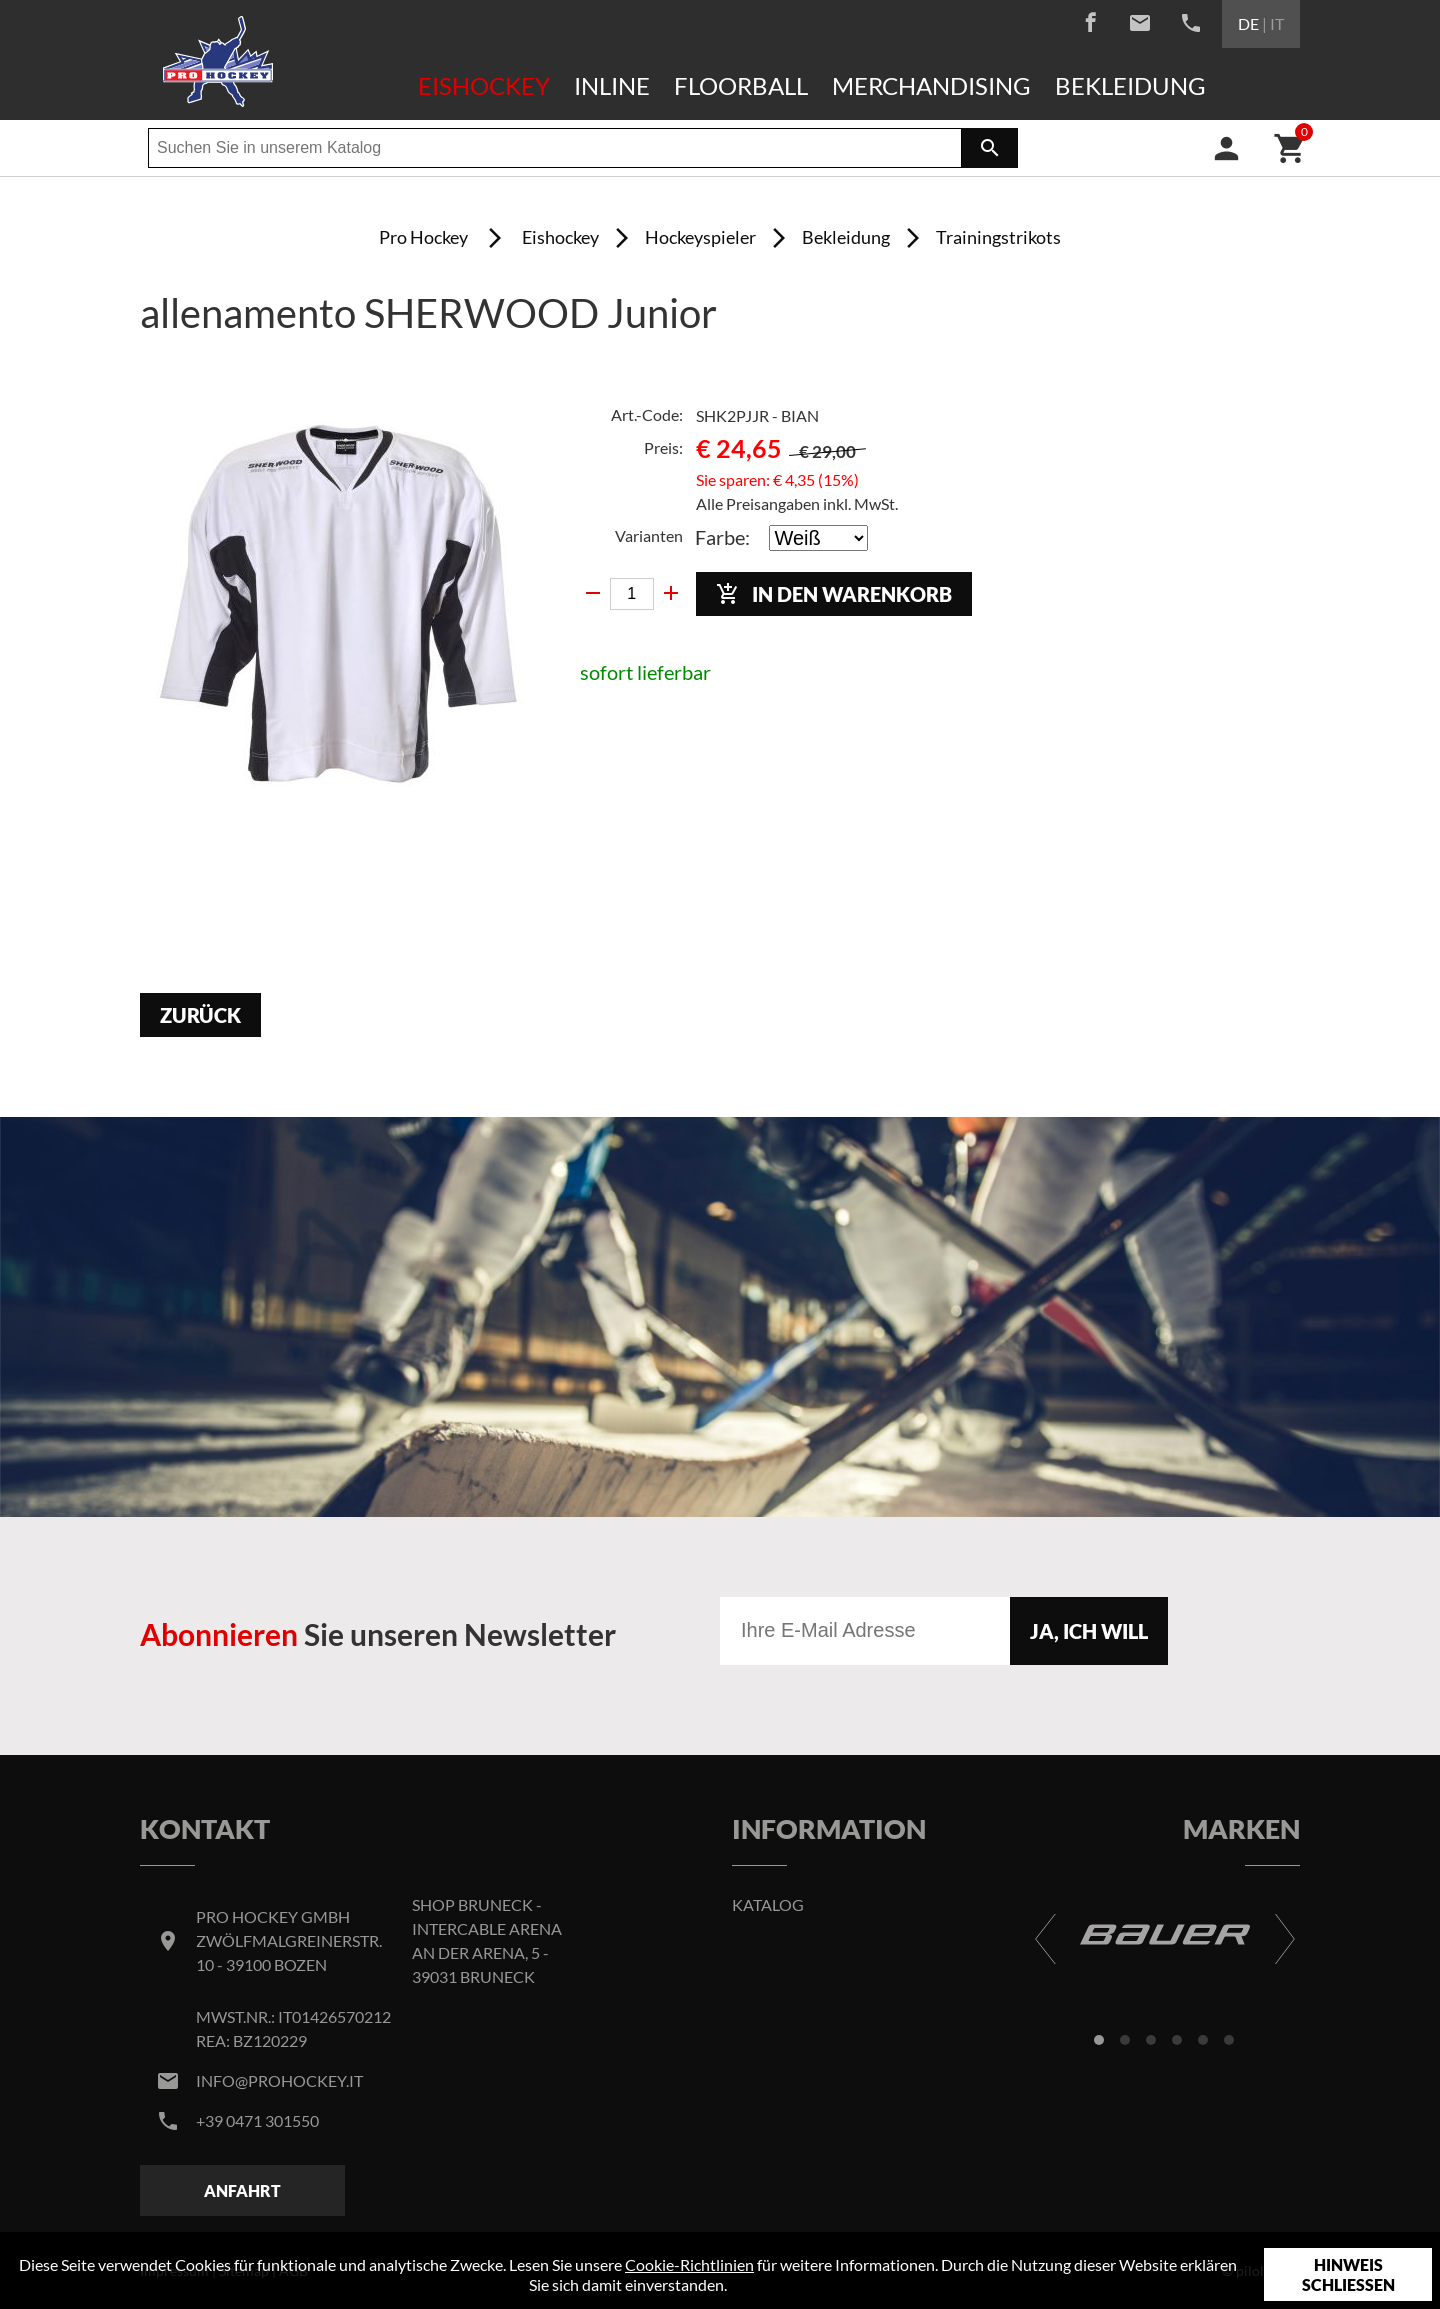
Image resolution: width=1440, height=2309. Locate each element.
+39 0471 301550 (257, 2120)
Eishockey (484, 85)
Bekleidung (1130, 85)
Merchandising (931, 85)
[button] (1099, 2040)
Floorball (741, 85)
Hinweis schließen (1348, 2274)
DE (1248, 23)
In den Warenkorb (834, 594)
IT (1277, 23)
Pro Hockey (423, 237)
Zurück (200, 1015)
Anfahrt (242, 2190)
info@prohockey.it (279, 2080)
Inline (612, 85)
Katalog (768, 1904)
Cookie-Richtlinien (689, 2264)
